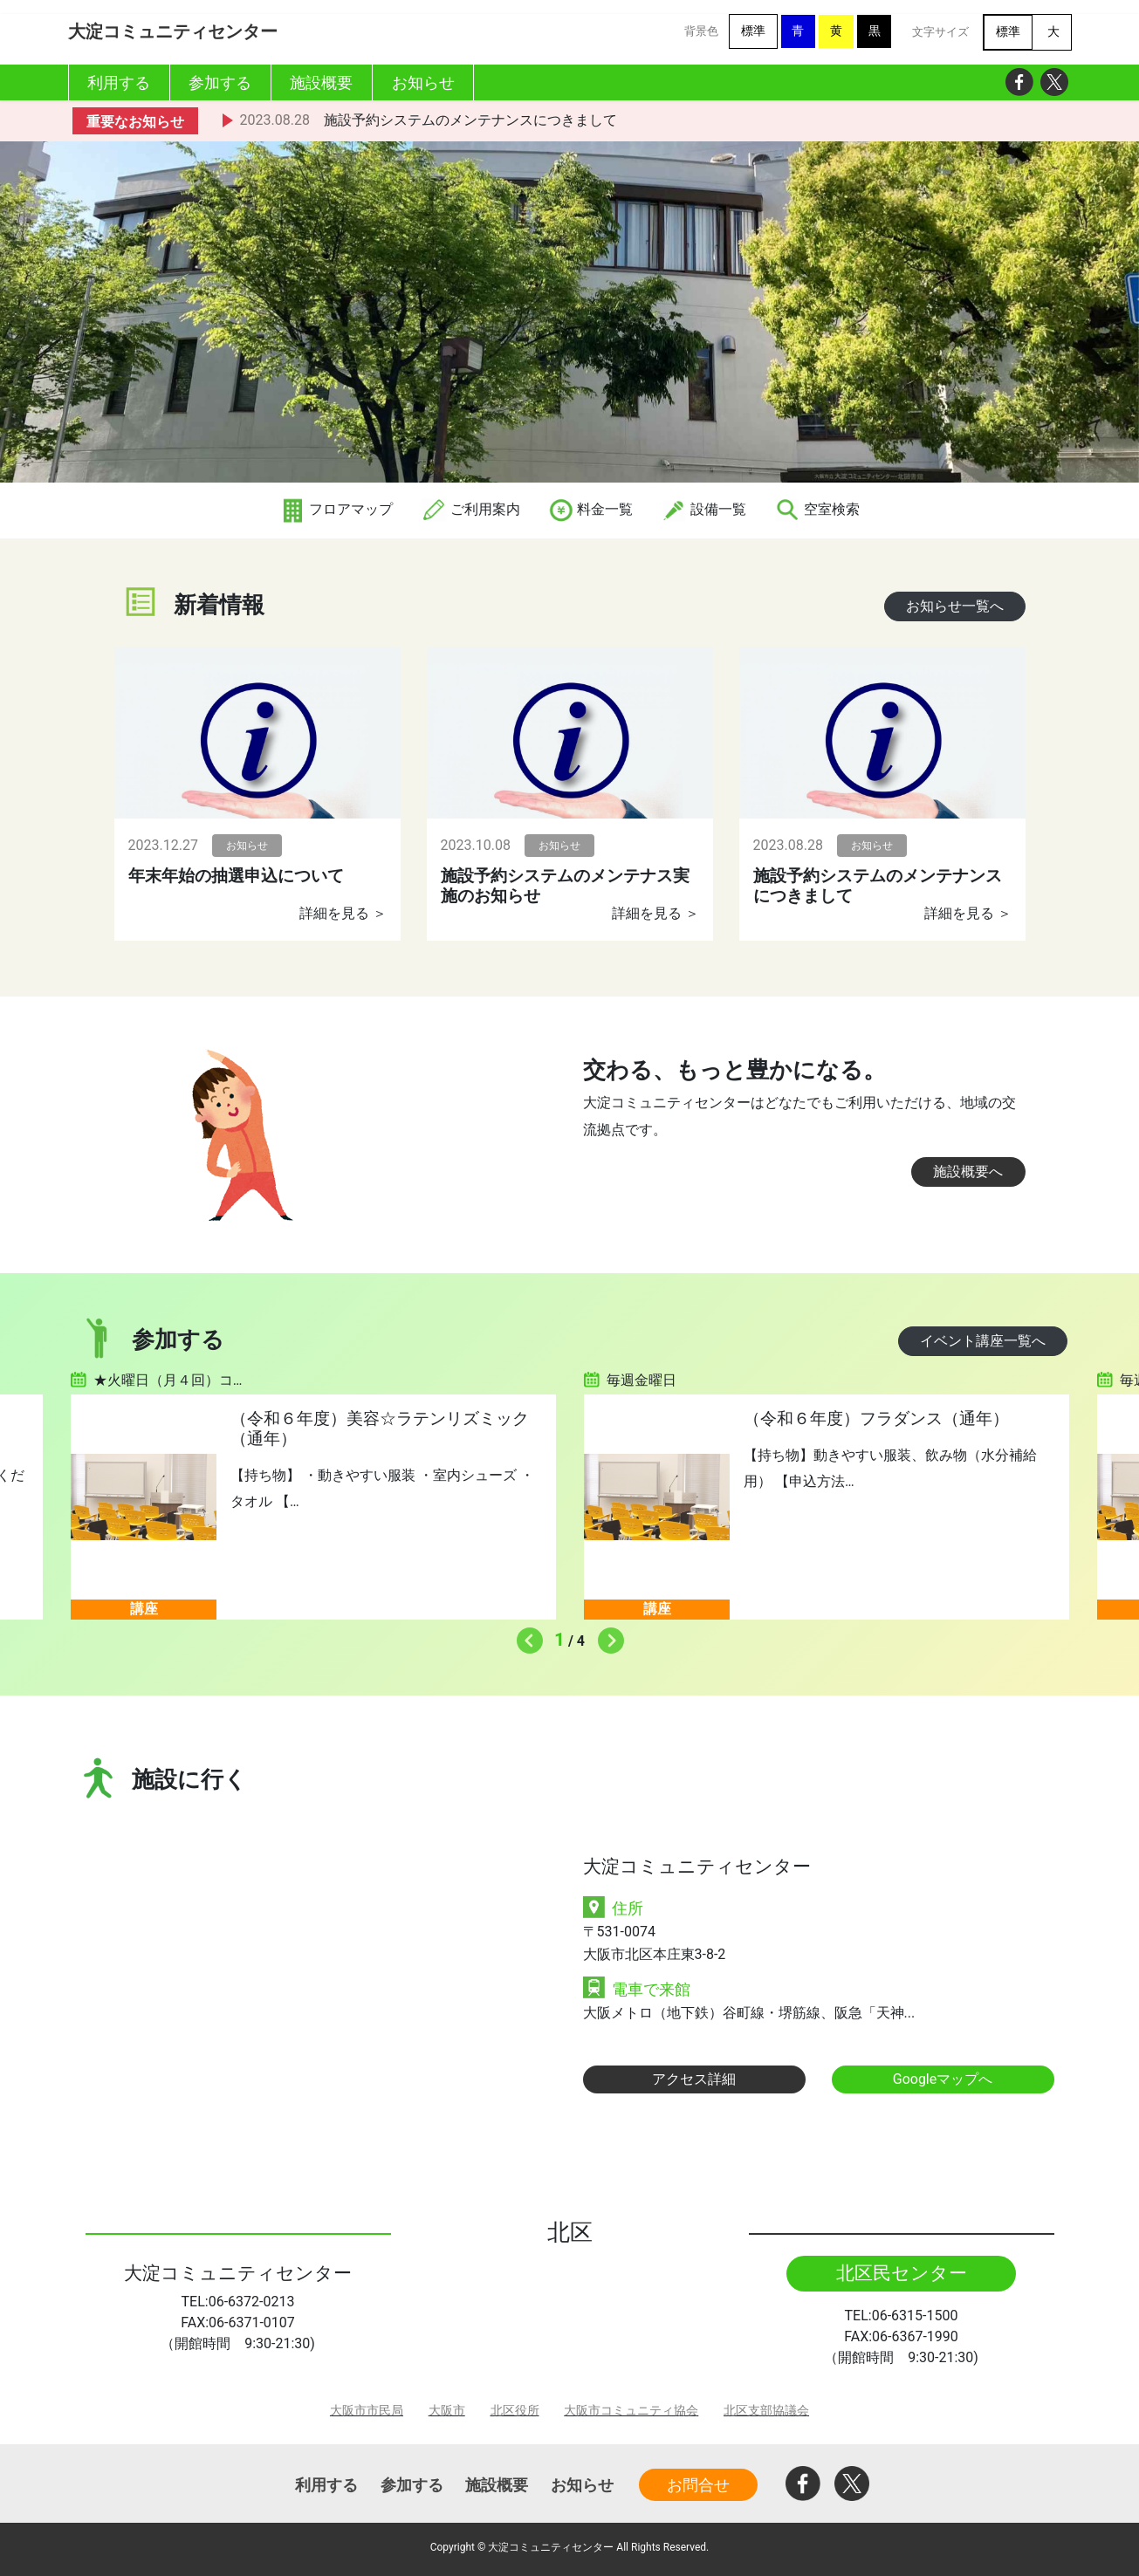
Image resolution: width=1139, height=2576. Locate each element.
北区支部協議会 (766, 2410)
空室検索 (817, 509)
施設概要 (496, 2485)
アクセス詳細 (694, 2079)
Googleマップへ (943, 2079)
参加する (412, 2485)
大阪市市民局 (366, 2410)
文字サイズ (940, 31)
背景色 (701, 31)
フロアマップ (336, 509)
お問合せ (698, 2485)
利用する (326, 2485)
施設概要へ (968, 1171)
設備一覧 (703, 509)
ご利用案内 (470, 509)
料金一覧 (591, 509)
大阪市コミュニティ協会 (631, 2410)
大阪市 (447, 2410)
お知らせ (582, 2485)
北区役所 (515, 2410)
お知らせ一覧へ (955, 606)
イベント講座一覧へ (983, 1341)
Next (606, 1636)
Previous (525, 1636)
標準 (753, 31)
